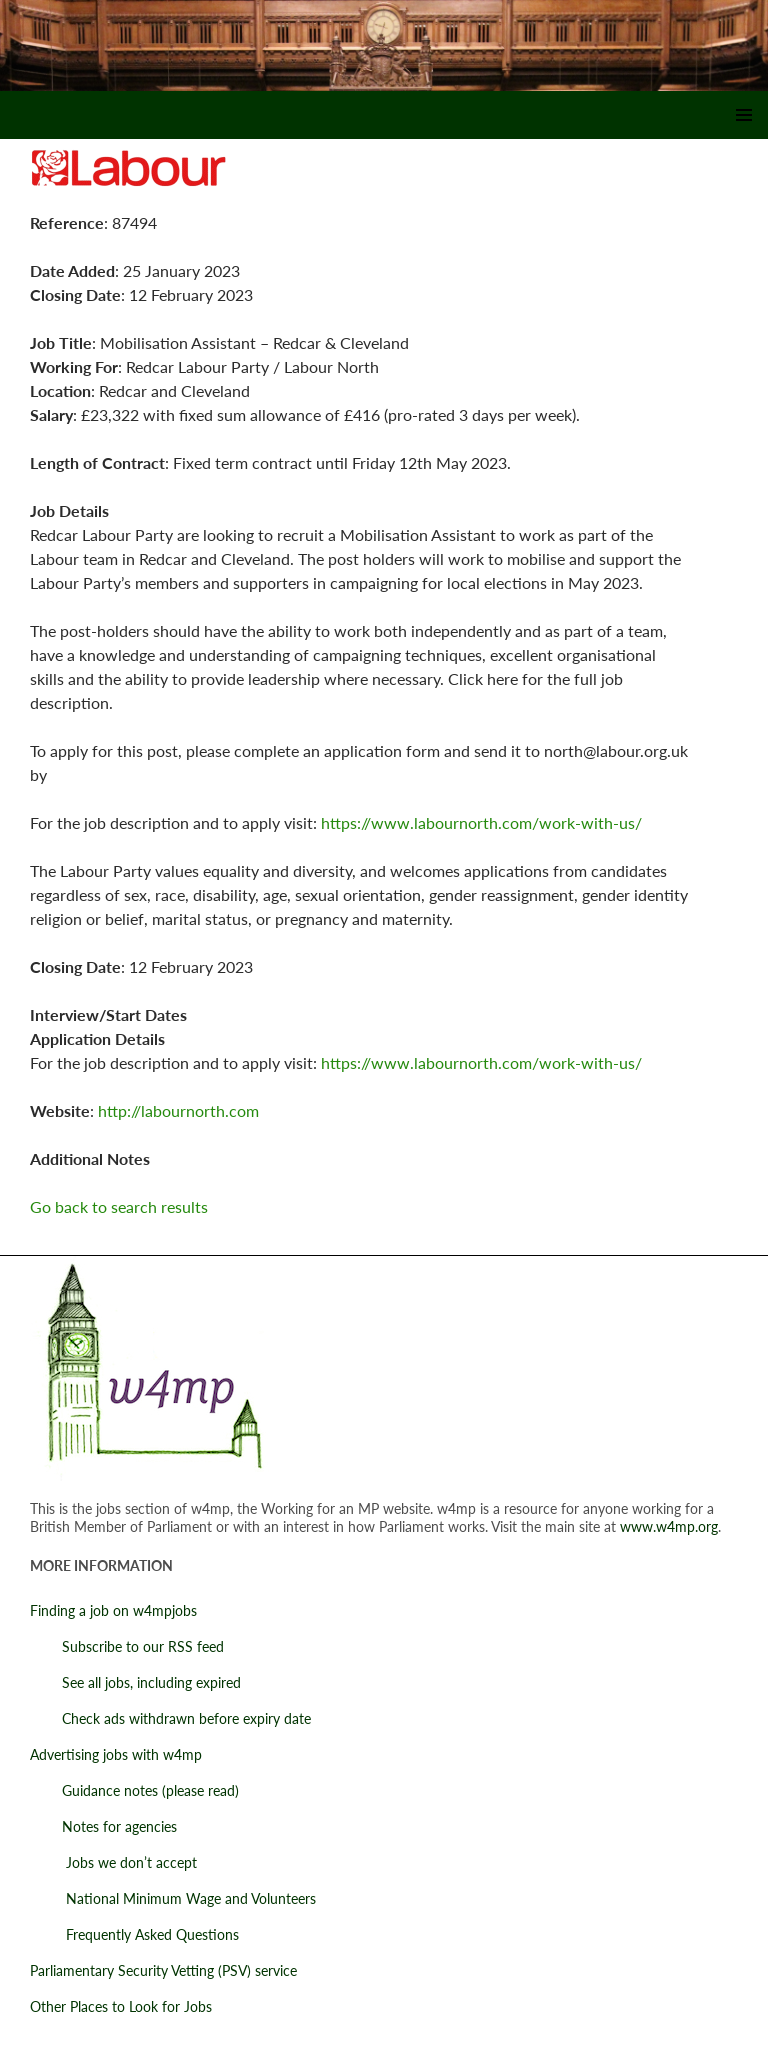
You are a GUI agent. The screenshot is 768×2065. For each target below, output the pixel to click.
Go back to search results (119, 1206)
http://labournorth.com (178, 1110)
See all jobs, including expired (135, 1682)
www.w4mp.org (669, 1526)
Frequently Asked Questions (134, 1934)
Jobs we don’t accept (113, 1862)
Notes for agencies (103, 1826)
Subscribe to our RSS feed (127, 1646)
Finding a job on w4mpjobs (113, 1610)
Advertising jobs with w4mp (116, 1754)
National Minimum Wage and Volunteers (173, 1898)
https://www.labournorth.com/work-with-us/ (481, 822)
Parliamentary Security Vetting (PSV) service (163, 1970)
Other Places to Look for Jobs (121, 2006)
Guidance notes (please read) (134, 1790)
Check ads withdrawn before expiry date (170, 1718)
